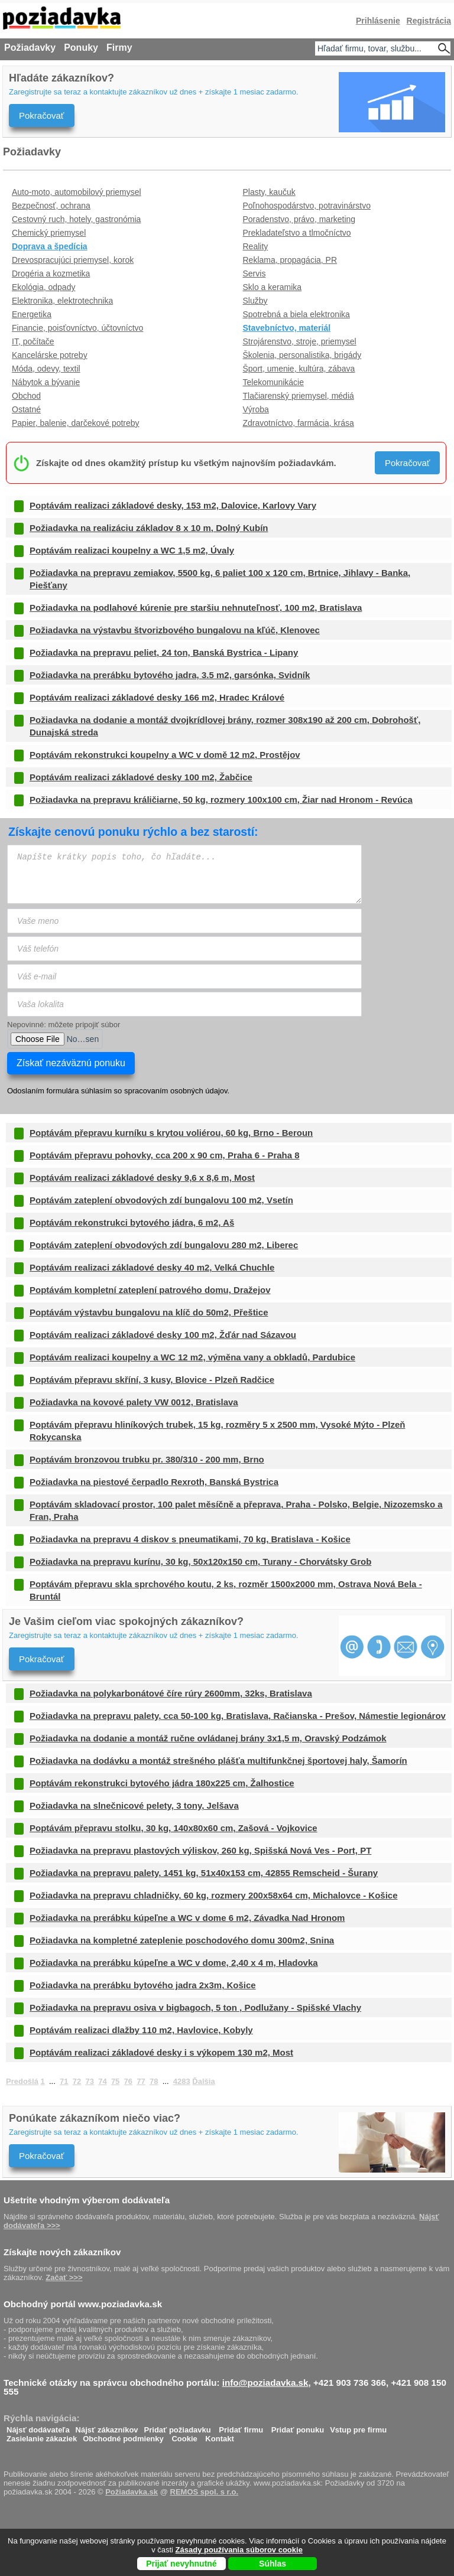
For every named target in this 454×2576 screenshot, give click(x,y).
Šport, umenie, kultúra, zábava (299, 368)
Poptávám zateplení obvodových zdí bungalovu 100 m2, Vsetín (161, 1200)
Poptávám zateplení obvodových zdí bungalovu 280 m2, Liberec (164, 1245)
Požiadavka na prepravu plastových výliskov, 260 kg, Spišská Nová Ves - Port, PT (200, 1850)
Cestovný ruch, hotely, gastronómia (76, 219)
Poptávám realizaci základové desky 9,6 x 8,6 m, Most (142, 1178)
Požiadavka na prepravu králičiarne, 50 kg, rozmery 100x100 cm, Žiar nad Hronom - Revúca (221, 799)
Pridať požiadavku (177, 2426)
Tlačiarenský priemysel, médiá (298, 395)
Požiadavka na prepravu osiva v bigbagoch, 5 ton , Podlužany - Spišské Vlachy (195, 2007)
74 (102, 2081)
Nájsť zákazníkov (107, 2426)
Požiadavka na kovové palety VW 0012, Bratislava (134, 1402)
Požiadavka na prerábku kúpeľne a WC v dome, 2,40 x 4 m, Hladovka (174, 1963)
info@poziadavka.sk (265, 2383)
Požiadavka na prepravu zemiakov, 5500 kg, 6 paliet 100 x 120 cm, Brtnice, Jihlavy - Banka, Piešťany (220, 579)
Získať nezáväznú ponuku (71, 1063)
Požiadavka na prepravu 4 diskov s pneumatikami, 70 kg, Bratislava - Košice (190, 1539)
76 (128, 2081)
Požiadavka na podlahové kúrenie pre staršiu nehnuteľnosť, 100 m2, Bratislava (196, 608)
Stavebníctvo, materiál (287, 328)
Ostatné (26, 409)
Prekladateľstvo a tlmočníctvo (297, 232)
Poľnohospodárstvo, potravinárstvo (307, 205)
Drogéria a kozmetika (51, 273)
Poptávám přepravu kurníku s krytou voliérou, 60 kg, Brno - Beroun (171, 1133)
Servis (254, 273)
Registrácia (429, 20)
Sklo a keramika (272, 287)
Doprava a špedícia (49, 246)
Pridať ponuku (297, 2426)
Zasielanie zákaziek (42, 2435)
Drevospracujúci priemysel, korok (73, 260)
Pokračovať (41, 115)
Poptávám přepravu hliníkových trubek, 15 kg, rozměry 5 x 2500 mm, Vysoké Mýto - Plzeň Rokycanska (218, 1430)
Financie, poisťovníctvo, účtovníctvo (77, 328)
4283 (181, 2081)
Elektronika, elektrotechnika (62, 300)
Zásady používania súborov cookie (239, 2549)
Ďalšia (203, 2081)
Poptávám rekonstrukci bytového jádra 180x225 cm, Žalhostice (162, 1783)
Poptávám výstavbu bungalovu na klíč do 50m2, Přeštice (149, 1312)
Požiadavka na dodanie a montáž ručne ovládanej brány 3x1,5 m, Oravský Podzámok (208, 1738)
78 (154, 2081)
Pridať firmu (241, 2426)
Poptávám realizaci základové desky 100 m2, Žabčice (141, 777)
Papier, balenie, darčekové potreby (76, 423)
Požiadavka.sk (131, 2491)
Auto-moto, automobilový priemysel (76, 192)
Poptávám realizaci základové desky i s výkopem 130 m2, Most (161, 2052)
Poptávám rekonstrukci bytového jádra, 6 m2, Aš (132, 1222)
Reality (255, 246)
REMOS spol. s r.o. (204, 2491)
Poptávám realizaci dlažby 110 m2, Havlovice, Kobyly (141, 2030)
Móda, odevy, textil (46, 368)
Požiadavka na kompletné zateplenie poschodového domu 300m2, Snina (182, 1940)
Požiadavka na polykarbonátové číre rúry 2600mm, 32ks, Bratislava (171, 1693)
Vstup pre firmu (358, 2426)
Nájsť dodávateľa (38, 2426)
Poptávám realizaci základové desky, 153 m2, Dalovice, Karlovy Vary (173, 505)
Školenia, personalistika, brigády (302, 355)
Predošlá (22, 2081)
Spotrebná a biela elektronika (296, 314)
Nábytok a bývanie (46, 382)
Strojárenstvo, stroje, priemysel (299, 341)
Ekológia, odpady (43, 287)
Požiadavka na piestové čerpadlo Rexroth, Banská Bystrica (154, 1482)
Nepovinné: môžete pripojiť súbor (63, 1024)
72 (77, 2081)
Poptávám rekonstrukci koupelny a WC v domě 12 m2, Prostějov (165, 755)
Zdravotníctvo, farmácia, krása (298, 423)
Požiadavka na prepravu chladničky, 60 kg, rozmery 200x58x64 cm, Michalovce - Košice (214, 1895)
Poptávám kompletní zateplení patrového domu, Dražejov (150, 1290)
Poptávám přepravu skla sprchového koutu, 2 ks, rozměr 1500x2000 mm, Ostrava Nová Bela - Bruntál (226, 1590)
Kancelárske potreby (49, 355)
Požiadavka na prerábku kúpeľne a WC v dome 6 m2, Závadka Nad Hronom (187, 1918)
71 (64, 2081)
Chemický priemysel (49, 232)
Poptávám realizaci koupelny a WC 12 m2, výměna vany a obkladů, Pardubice (192, 1357)
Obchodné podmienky (123, 2435)
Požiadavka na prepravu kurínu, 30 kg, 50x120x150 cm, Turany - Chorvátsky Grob (200, 1561)
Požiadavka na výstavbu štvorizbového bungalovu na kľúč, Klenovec (175, 630)
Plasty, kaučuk (269, 192)
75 (115, 2081)
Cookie (184, 2435)
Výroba (256, 409)
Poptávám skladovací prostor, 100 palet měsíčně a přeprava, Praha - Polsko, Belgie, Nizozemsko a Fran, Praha (236, 1510)
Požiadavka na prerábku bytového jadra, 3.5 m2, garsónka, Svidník (170, 675)
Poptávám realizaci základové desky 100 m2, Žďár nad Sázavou (163, 1335)
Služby (255, 300)
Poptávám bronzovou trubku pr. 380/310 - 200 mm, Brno (147, 1459)
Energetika (31, 314)
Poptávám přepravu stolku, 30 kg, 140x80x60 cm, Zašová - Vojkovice (173, 1828)
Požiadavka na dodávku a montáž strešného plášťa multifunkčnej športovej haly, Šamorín (218, 1761)
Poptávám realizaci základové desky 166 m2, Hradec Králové (157, 697)
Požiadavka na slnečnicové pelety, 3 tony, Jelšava (134, 1805)
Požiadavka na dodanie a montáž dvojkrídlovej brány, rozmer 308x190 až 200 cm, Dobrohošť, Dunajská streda (225, 726)
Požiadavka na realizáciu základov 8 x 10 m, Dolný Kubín (149, 528)
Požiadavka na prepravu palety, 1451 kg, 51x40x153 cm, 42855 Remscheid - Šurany (204, 1873)
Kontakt (219, 2435)
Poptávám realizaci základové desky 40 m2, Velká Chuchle (152, 1267)
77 (141, 2081)
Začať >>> (64, 2277)
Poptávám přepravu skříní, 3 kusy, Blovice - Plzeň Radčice (152, 1380)
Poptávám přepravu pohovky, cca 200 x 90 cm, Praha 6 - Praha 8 (165, 1155)
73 (89, 2081)
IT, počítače (33, 341)
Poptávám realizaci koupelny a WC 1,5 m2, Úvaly (132, 550)
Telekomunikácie (273, 382)
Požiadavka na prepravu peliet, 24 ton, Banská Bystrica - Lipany (164, 652)
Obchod (26, 395)
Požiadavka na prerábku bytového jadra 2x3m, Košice (143, 1985)
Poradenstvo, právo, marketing (299, 219)
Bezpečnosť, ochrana (51, 205)
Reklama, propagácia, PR (290, 260)
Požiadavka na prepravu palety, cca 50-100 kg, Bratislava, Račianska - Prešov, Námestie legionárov (238, 1716)
